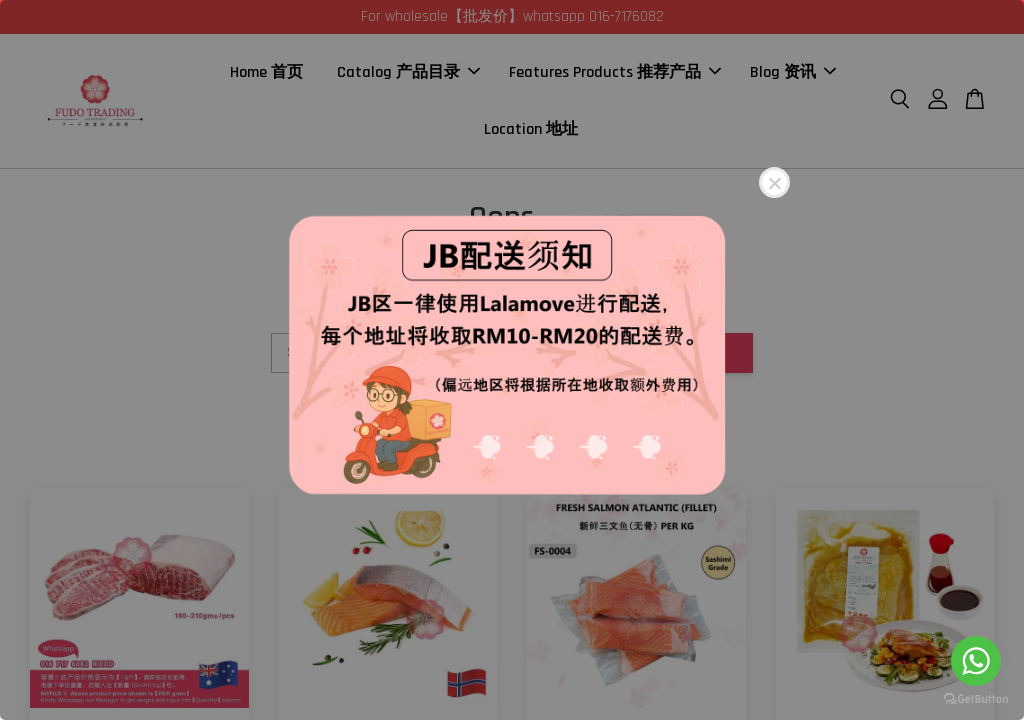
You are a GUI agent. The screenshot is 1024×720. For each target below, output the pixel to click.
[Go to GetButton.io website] (976, 699)
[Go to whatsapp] (976, 661)
